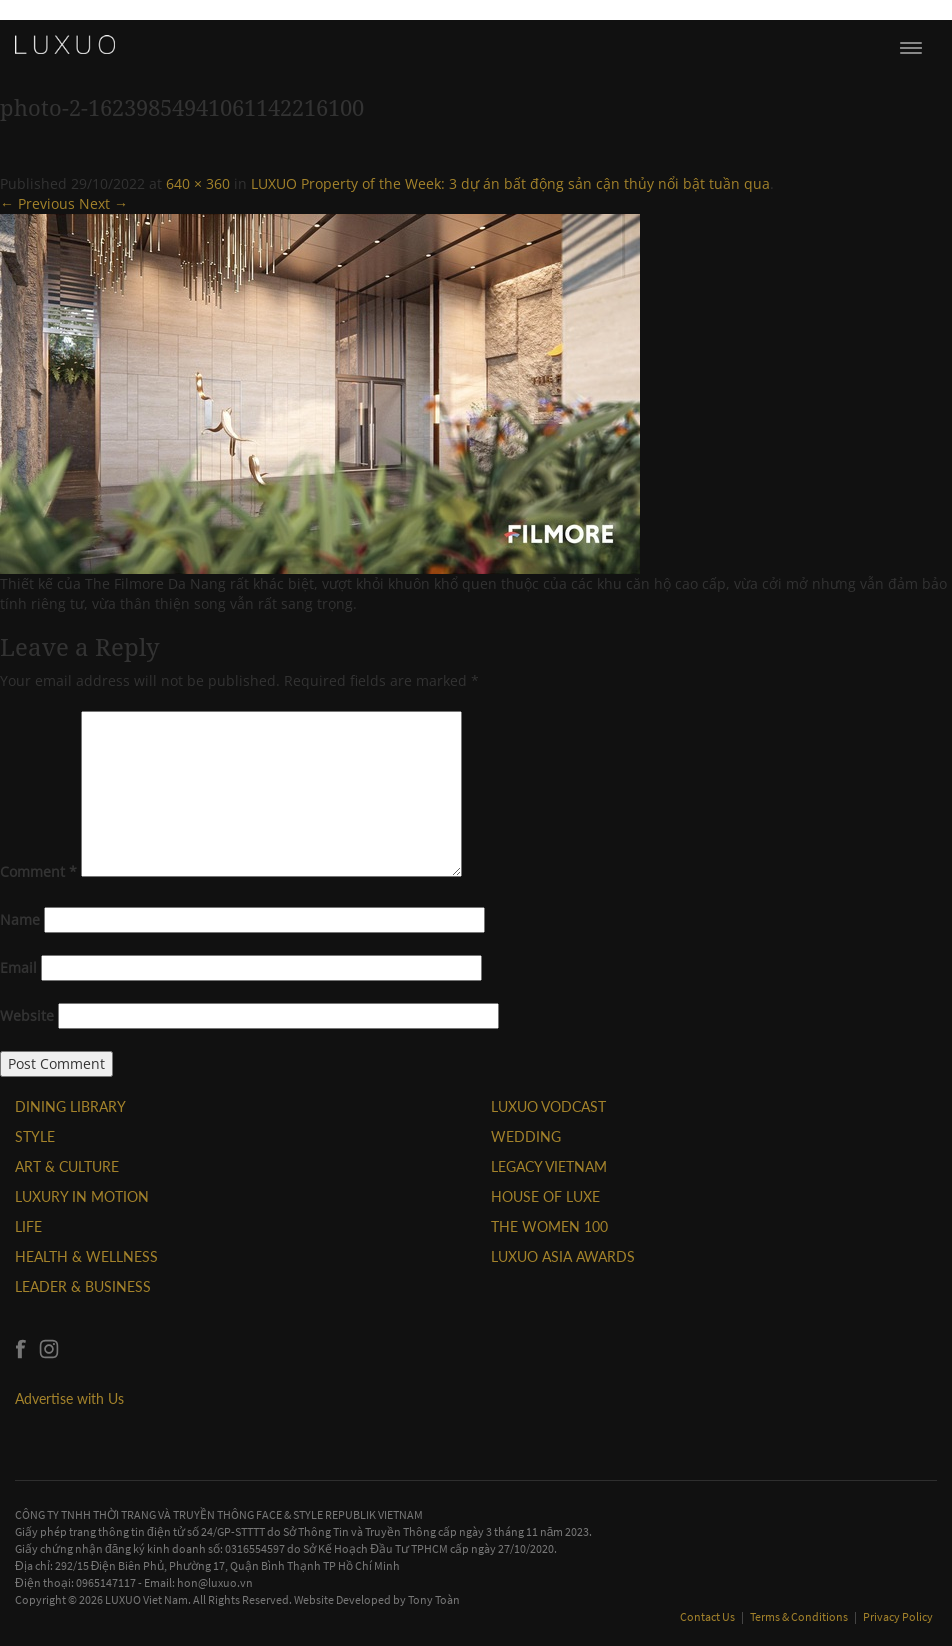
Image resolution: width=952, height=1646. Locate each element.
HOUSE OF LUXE (545, 1196)
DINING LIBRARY (70, 1106)
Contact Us (708, 1616)
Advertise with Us (69, 1398)
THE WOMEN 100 (549, 1226)
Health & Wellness (86, 1256)
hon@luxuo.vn (215, 1582)
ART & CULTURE (67, 1166)
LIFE (28, 1226)
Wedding (526, 1136)
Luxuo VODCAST (548, 1106)
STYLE (35, 1136)
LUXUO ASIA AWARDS (563, 1256)
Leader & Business (83, 1286)
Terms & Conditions (800, 1616)
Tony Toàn (434, 1599)
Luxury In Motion (82, 1196)
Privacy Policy (898, 1616)
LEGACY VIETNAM (549, 1166)
